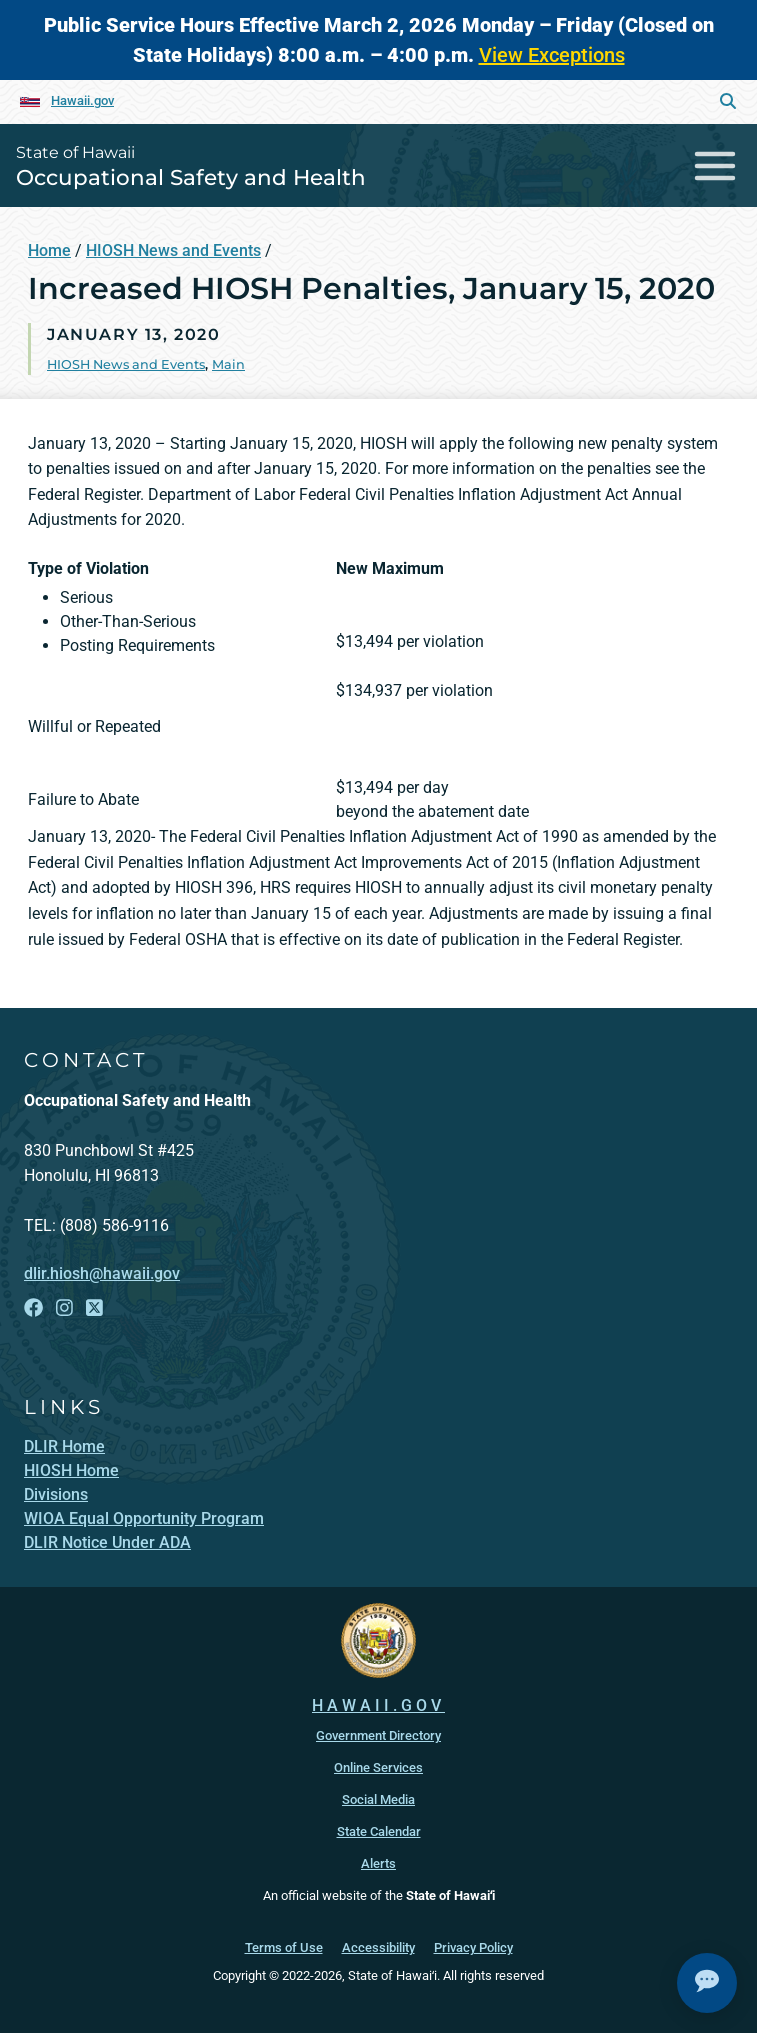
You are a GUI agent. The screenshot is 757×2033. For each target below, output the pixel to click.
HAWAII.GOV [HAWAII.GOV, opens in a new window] (378, 1705)
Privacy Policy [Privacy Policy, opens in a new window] (473, 1947)
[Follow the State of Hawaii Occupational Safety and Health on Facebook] (33, 1307)
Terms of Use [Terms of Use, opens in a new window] (284, 1947)
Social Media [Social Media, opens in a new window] (378, 1799)
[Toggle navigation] (715, 165)
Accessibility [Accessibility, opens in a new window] (378, 1947)
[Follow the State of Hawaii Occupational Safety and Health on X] (94, 1307)
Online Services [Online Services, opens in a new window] (378, 1767)
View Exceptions (552, 55)
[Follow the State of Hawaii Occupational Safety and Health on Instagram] (64, 1307)
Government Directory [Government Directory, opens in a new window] (378, 1735)
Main (228, 364)
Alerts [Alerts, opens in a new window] (378, 1863)
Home (49, 250)
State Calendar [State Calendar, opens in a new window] (379, 1831)
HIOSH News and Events (173, 250)
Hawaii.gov (82, 100)
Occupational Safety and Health (191, 177)
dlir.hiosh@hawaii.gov (102, 1273)
